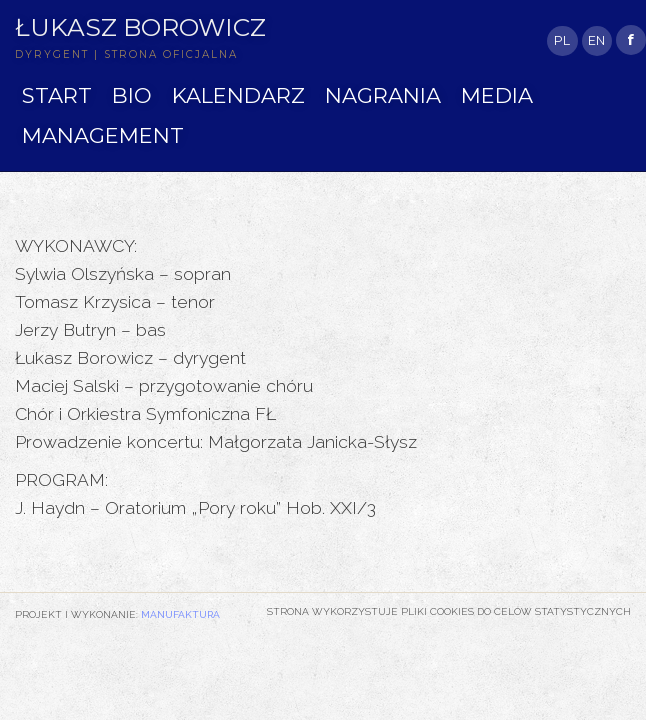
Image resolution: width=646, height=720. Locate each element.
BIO (132, 95)
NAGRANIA (383, 95)
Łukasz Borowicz (140, 27)
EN (596, 40)
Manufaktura (180, 614)
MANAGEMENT (103, 135)
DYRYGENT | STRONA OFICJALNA (126, 54)
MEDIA (497, 95)
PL (562, 40)
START (57, 95)
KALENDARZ (238, 95)
